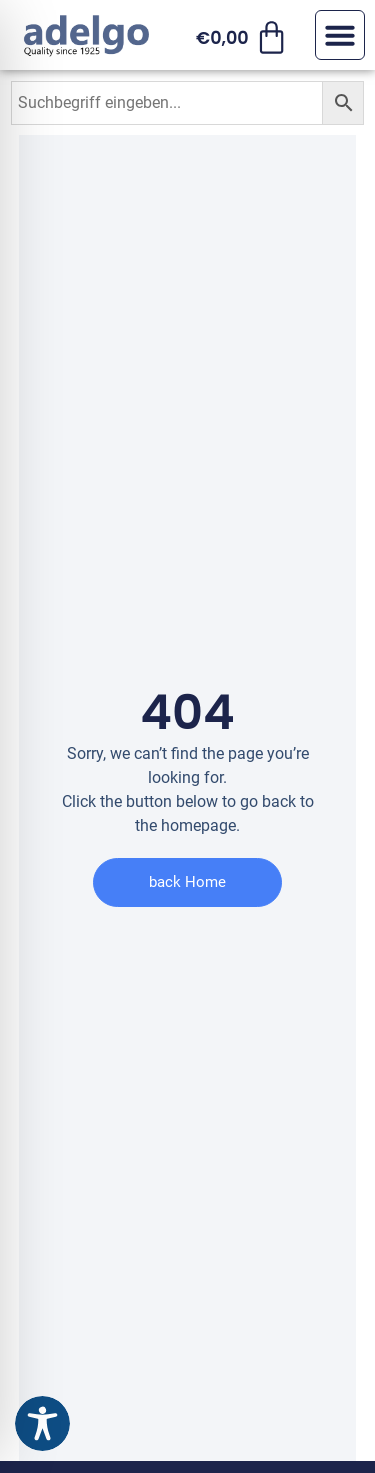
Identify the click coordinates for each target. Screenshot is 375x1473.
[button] (340, 35)
